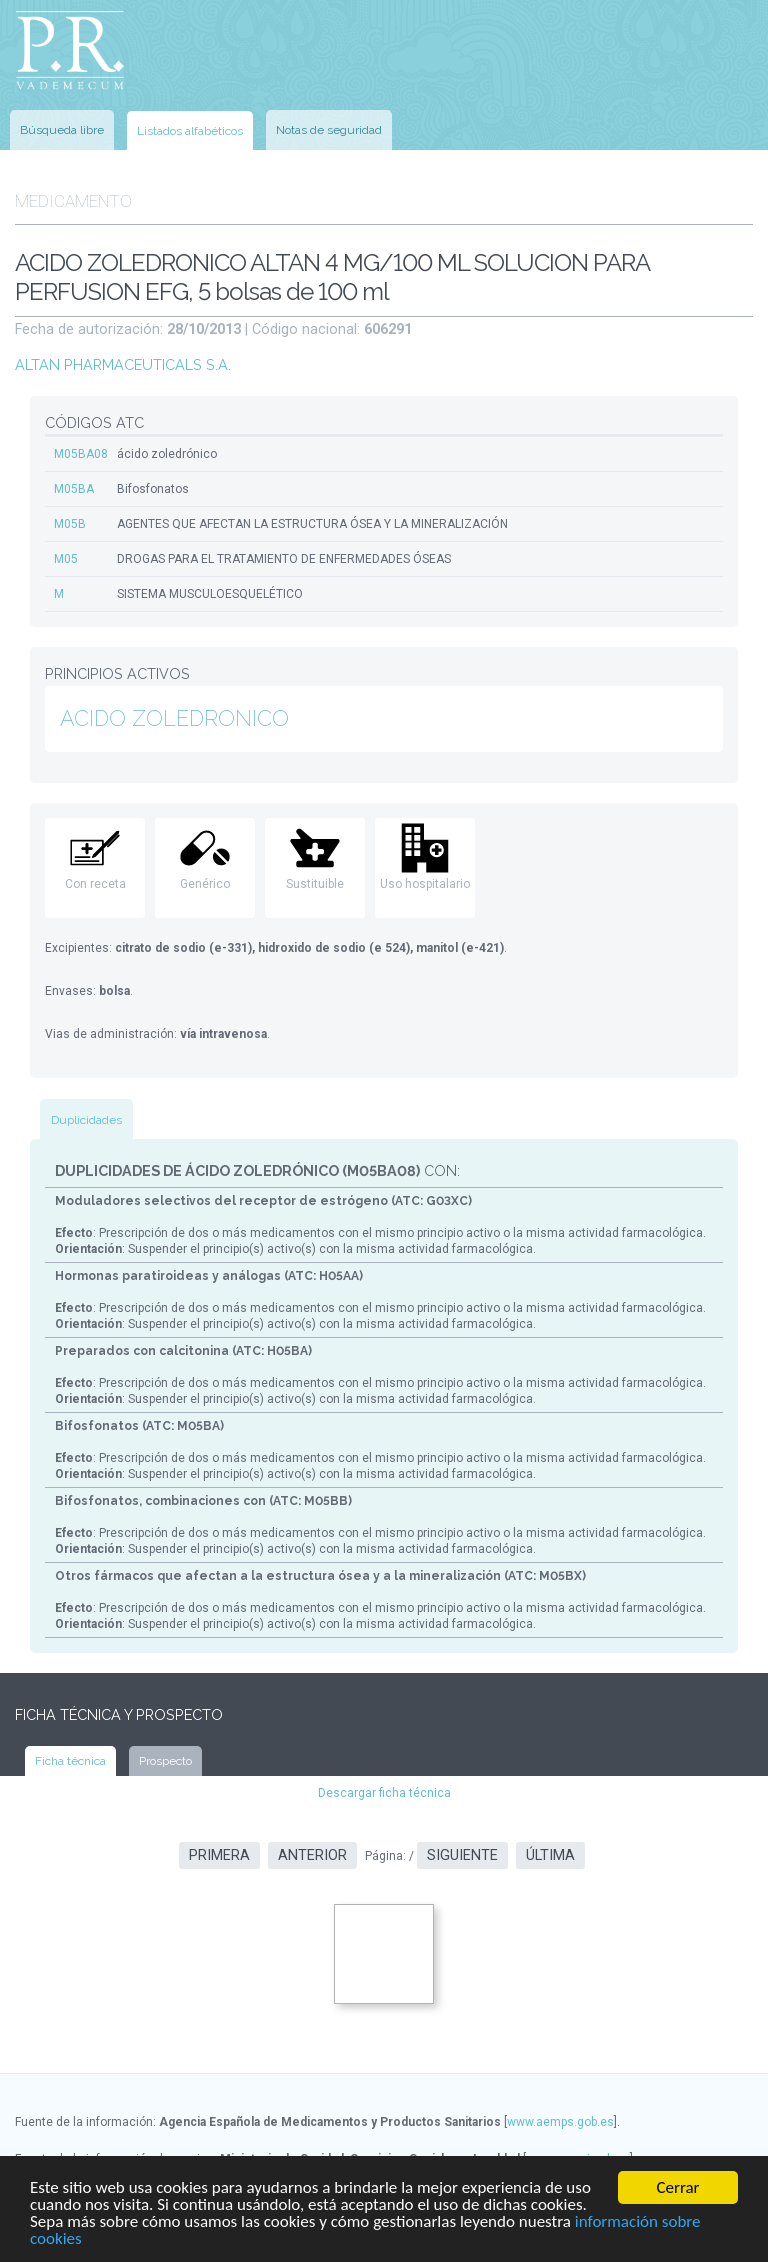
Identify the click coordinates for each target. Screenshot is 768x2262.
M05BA (74, 489)
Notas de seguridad (329, 130)
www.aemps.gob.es (560, 2122)
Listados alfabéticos (190, 131)
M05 (66, 559)
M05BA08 (81, 454)
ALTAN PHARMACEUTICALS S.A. (123, 364)
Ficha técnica (70, 1761)
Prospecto (165, 1761)
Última (550, 1855)
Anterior (312, 1855)
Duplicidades (86, 1120)
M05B (70, 524)
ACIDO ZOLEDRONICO (174, 718)
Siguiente (462, 1855)
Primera (219, 1855)
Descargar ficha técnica (384, 1793)
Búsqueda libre (62, 130)
